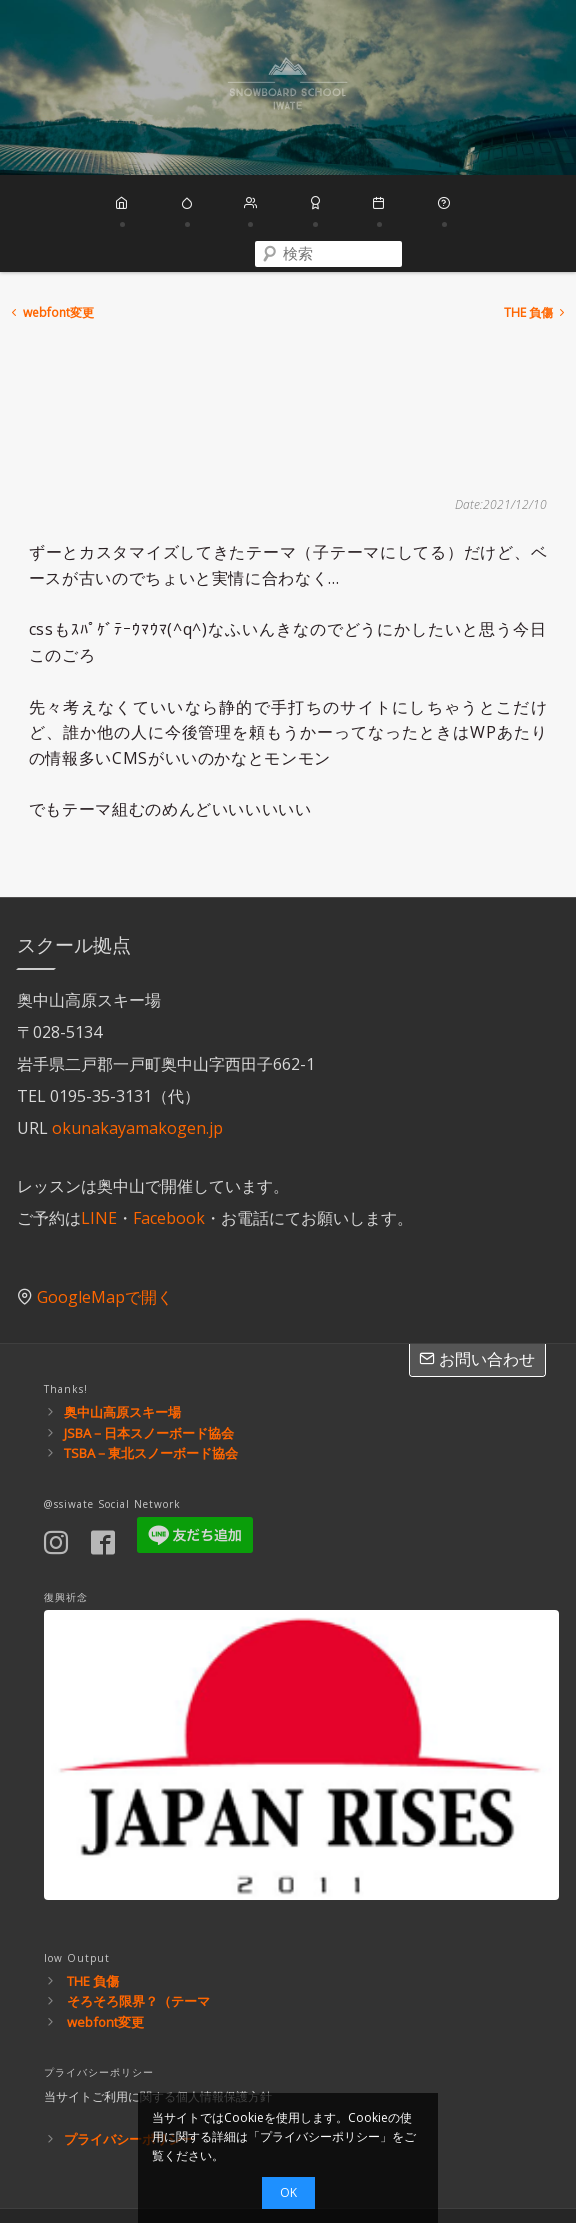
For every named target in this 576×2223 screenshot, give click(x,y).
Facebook (169, 1152)
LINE (99, 1152)
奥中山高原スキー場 (122, 1347)
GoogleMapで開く (105, 1232)
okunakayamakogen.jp (137, 1062)
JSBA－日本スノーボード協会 (149, 1367)
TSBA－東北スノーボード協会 (151, 1388)
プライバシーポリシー (129, 2074)
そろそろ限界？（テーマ (138, 1936)
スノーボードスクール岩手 (288, 87)
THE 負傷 (536, 247)
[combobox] (504, 205)
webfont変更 (51, 247)
